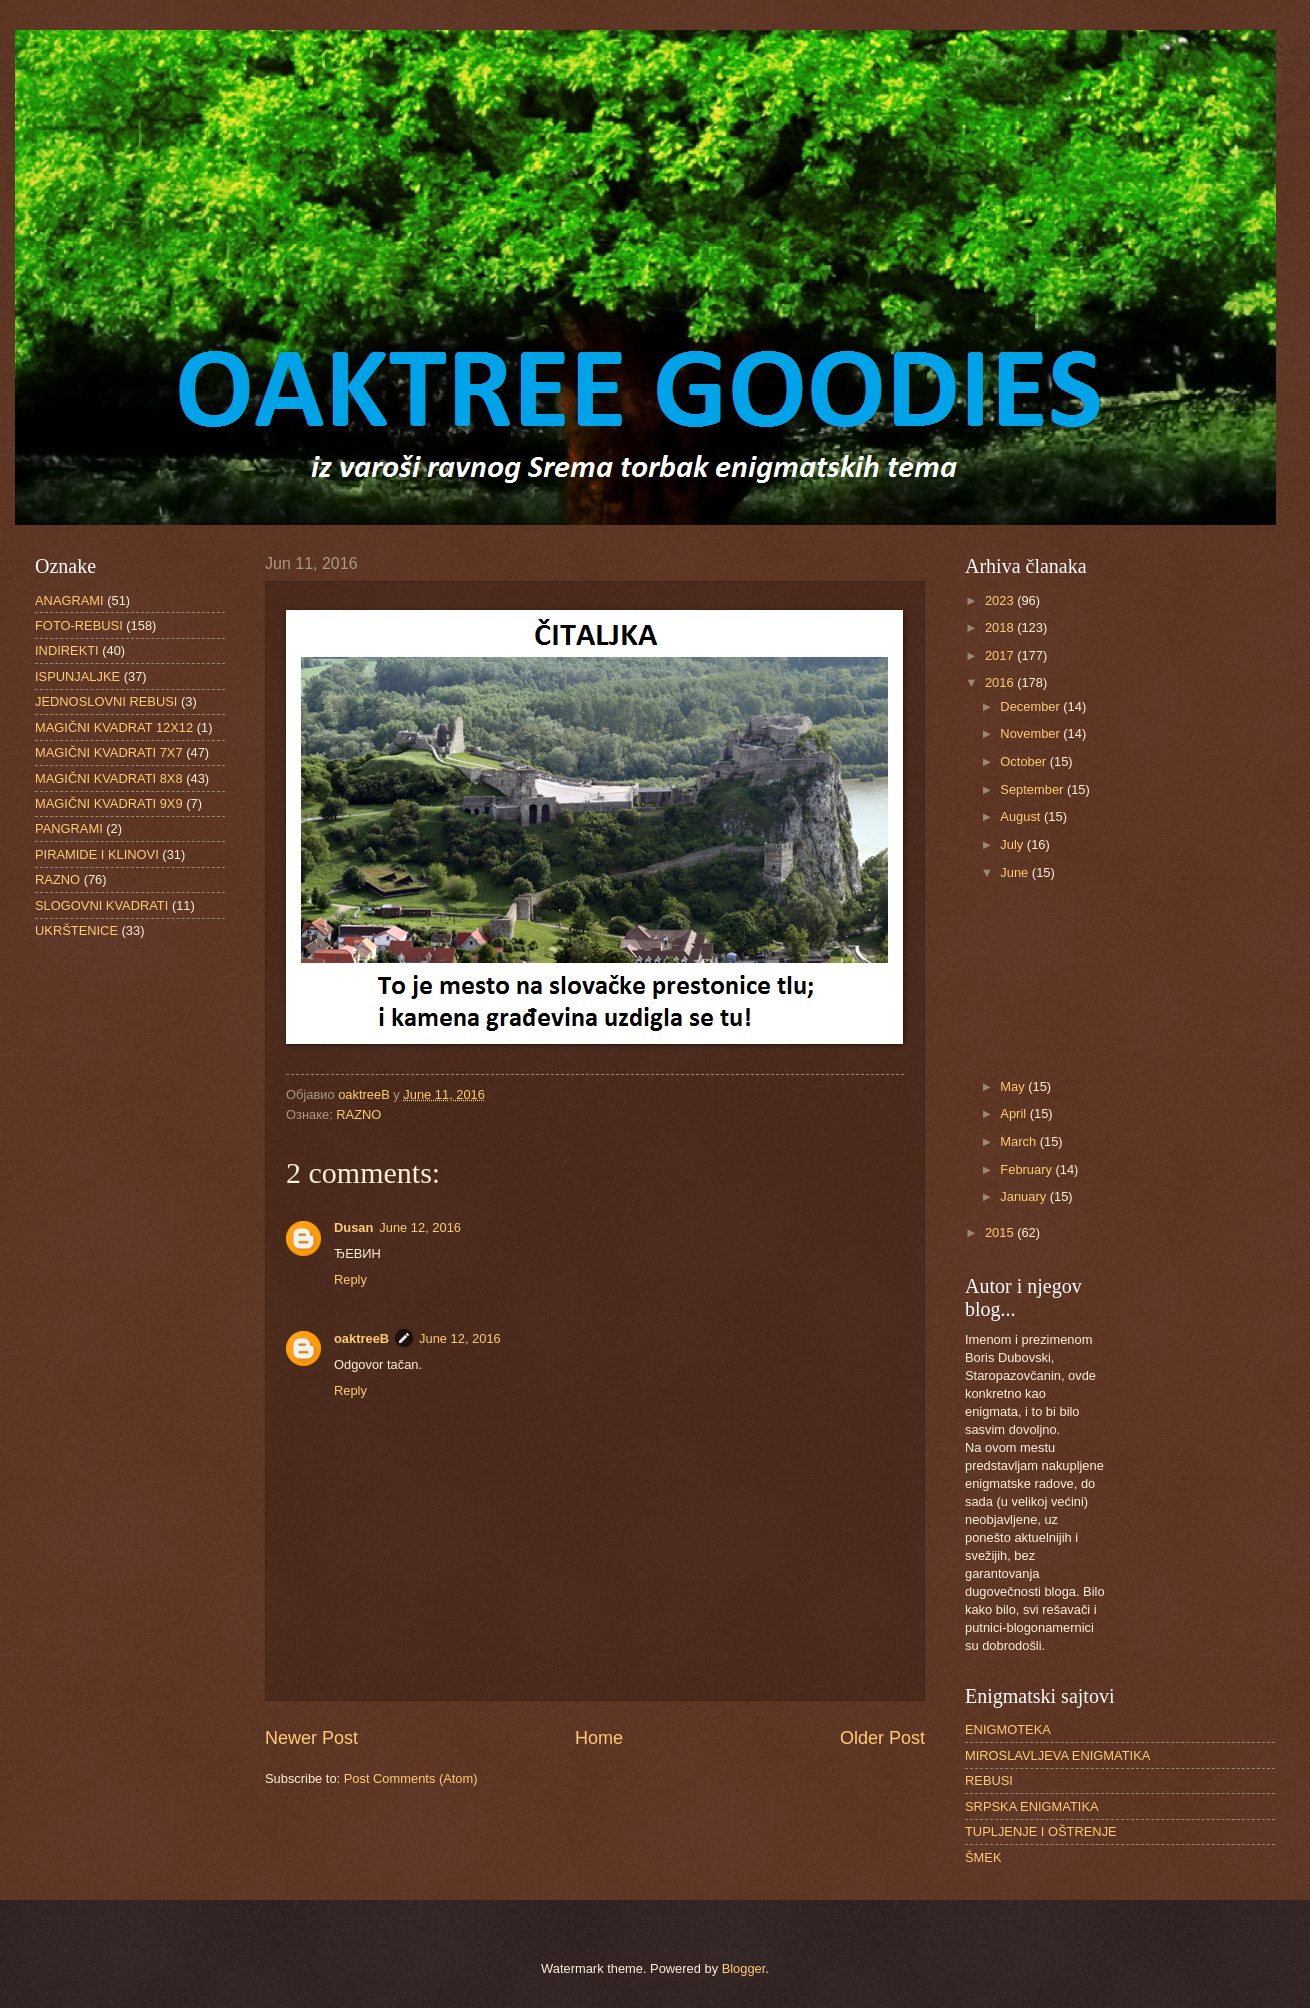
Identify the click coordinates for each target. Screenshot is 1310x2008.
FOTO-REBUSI (79, 625)
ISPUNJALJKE (77, 676)
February (1027, 1169)
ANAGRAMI (69, 600)
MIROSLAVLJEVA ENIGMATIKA (1057, 1755)
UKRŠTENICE (76, 930)
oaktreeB (361, 1338)
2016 (1001, 682)
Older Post (882, 1738)
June (1016, 872)
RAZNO (358, 1114)
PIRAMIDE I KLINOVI (97, 854)
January (1024, 1196)
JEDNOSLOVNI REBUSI (106, 701)
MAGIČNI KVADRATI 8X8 (109, 778)
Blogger (744, 1968)
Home (599, 1738)
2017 (1001, 655)
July (1013, 844)
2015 (1001, 1232)
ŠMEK (983, 1857)
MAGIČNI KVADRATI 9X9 (109, 803)
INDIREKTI (67, 650)
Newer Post (311, 1738)
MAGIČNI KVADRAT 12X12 (114, 727)
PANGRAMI (69, 828)
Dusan (353, 1227)
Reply (350, 1279)
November (1031, 733)
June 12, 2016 (420, 1227)
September (1033, 789)
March (1019, 1141)
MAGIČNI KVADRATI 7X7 (109, 752)
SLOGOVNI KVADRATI (101, 905)
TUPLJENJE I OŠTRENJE (1041, 1831)
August (1022, 816)
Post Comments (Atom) (411, 1778)
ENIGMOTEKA (1008, 1729)
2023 (1001, 600)
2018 (1001, 627)
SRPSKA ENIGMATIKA (1032, 1806)
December (1031, 706)
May (1014, 1086)
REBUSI (989, 1780)
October (1024, 761)
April (1014, 1113)
